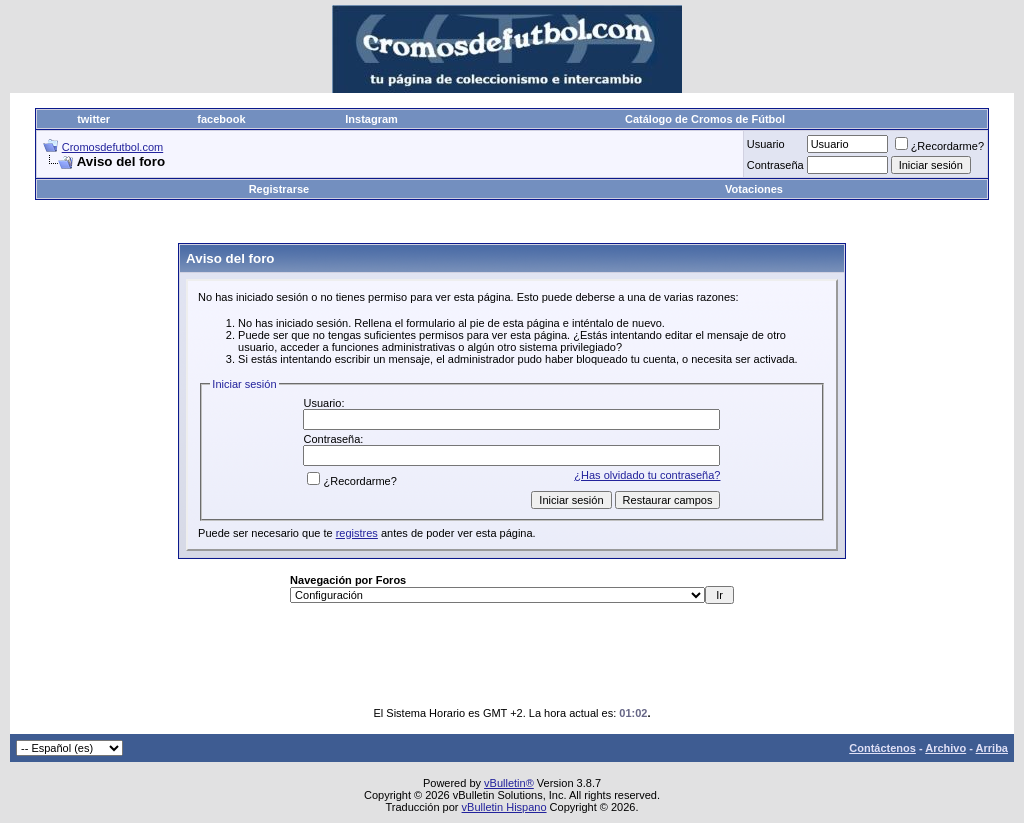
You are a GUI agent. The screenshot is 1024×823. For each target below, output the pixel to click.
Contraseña (775, 165)
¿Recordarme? (939, 146)
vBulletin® (509, 783)
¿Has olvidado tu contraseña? (647, 475)
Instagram (371, 119)
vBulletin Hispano (504, 807)
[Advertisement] (512, 222)
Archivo (945, 748)
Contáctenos (882, 748)
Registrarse (279, 189)
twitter (93, 119)
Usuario (766, 144)
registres (357, 533)
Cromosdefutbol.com (113, 147)
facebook (221, 119)
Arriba (992, 748)
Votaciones (754, 189)
